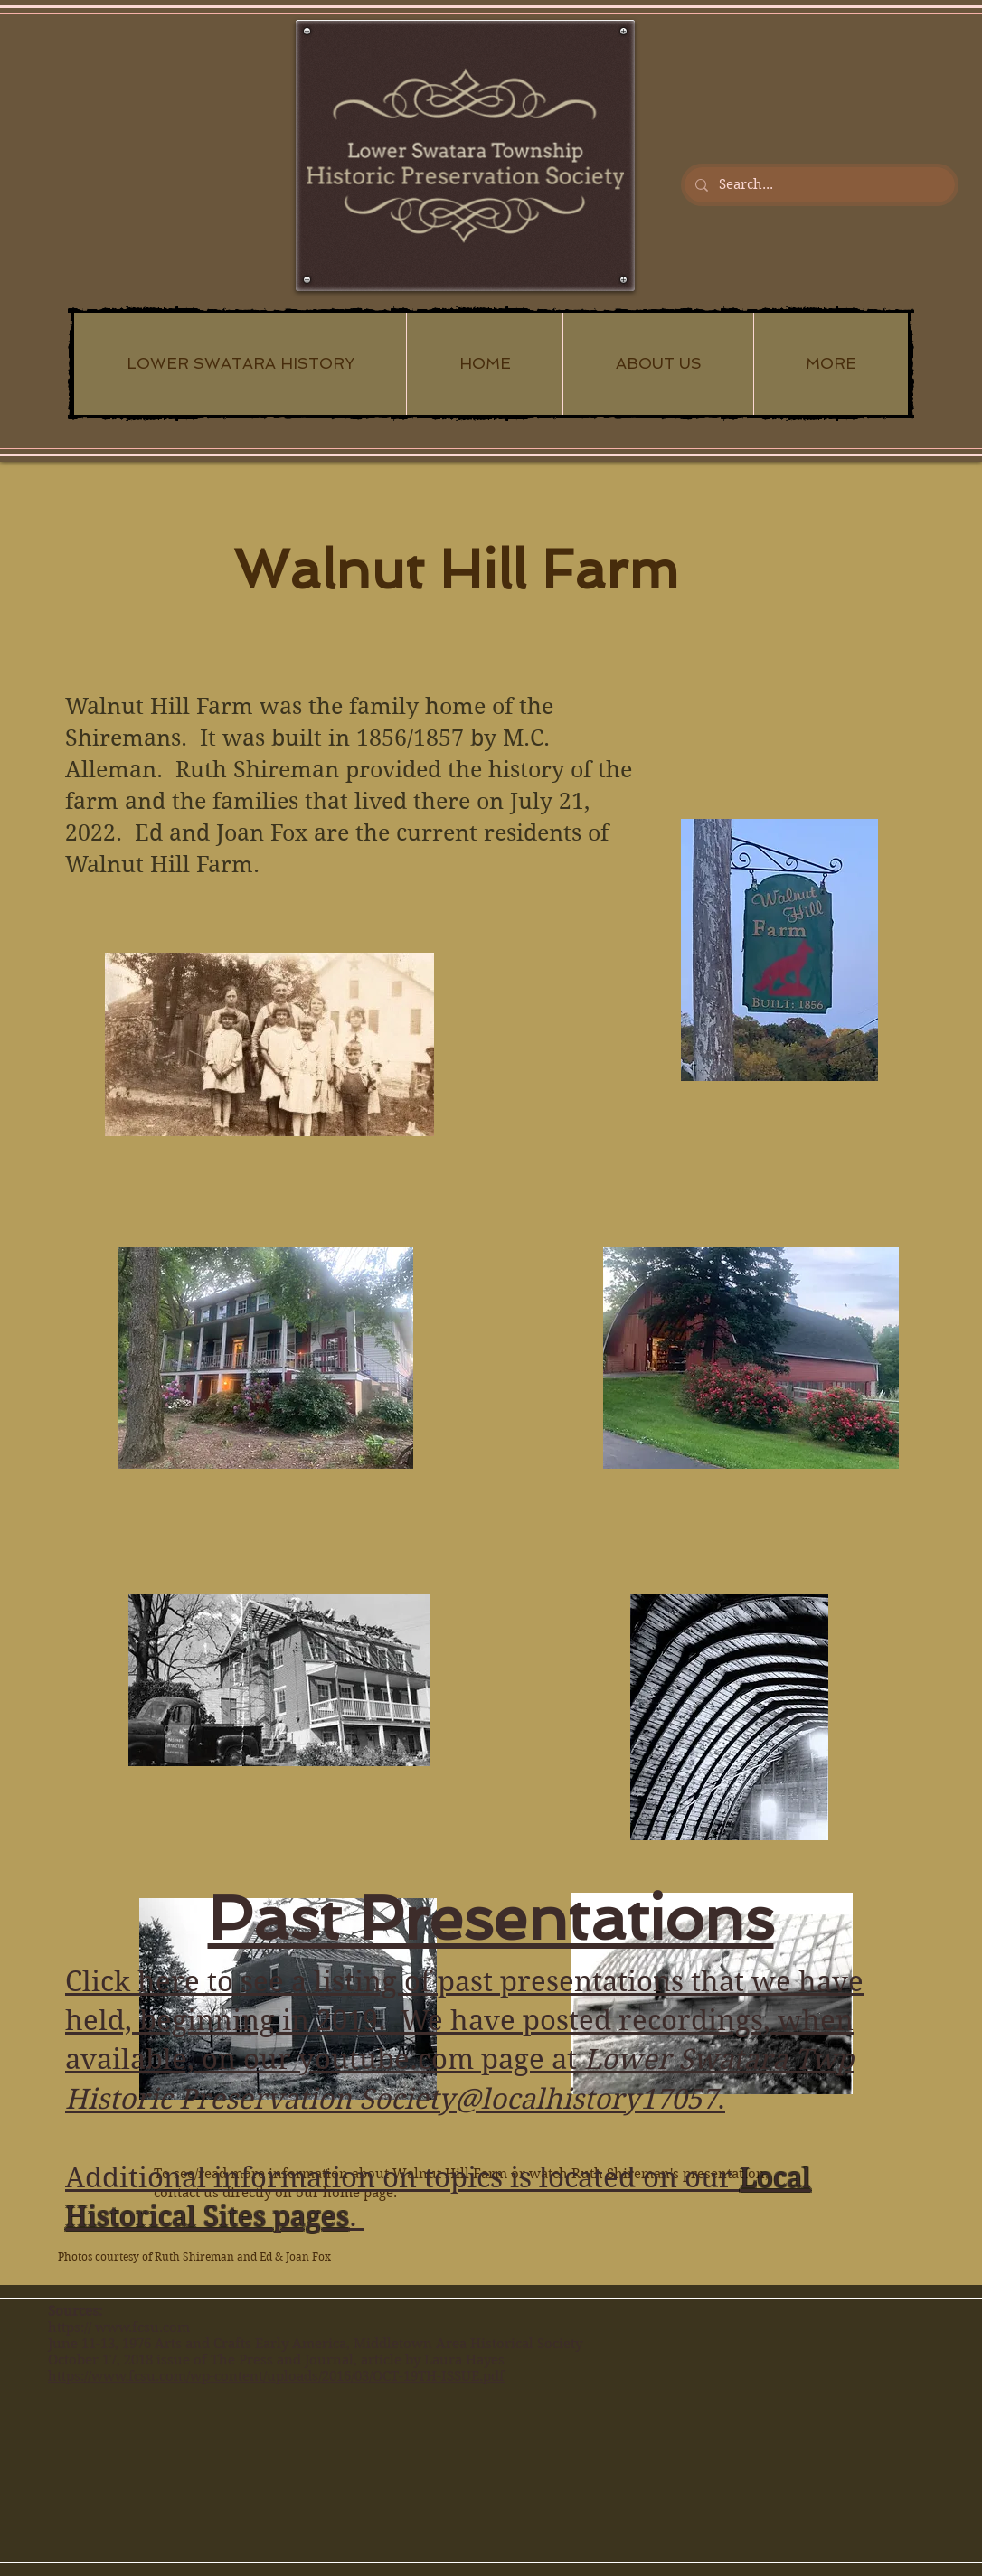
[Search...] (818, 184)
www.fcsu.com (142, 2327)
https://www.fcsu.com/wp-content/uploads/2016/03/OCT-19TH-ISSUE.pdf (276, 2376)
